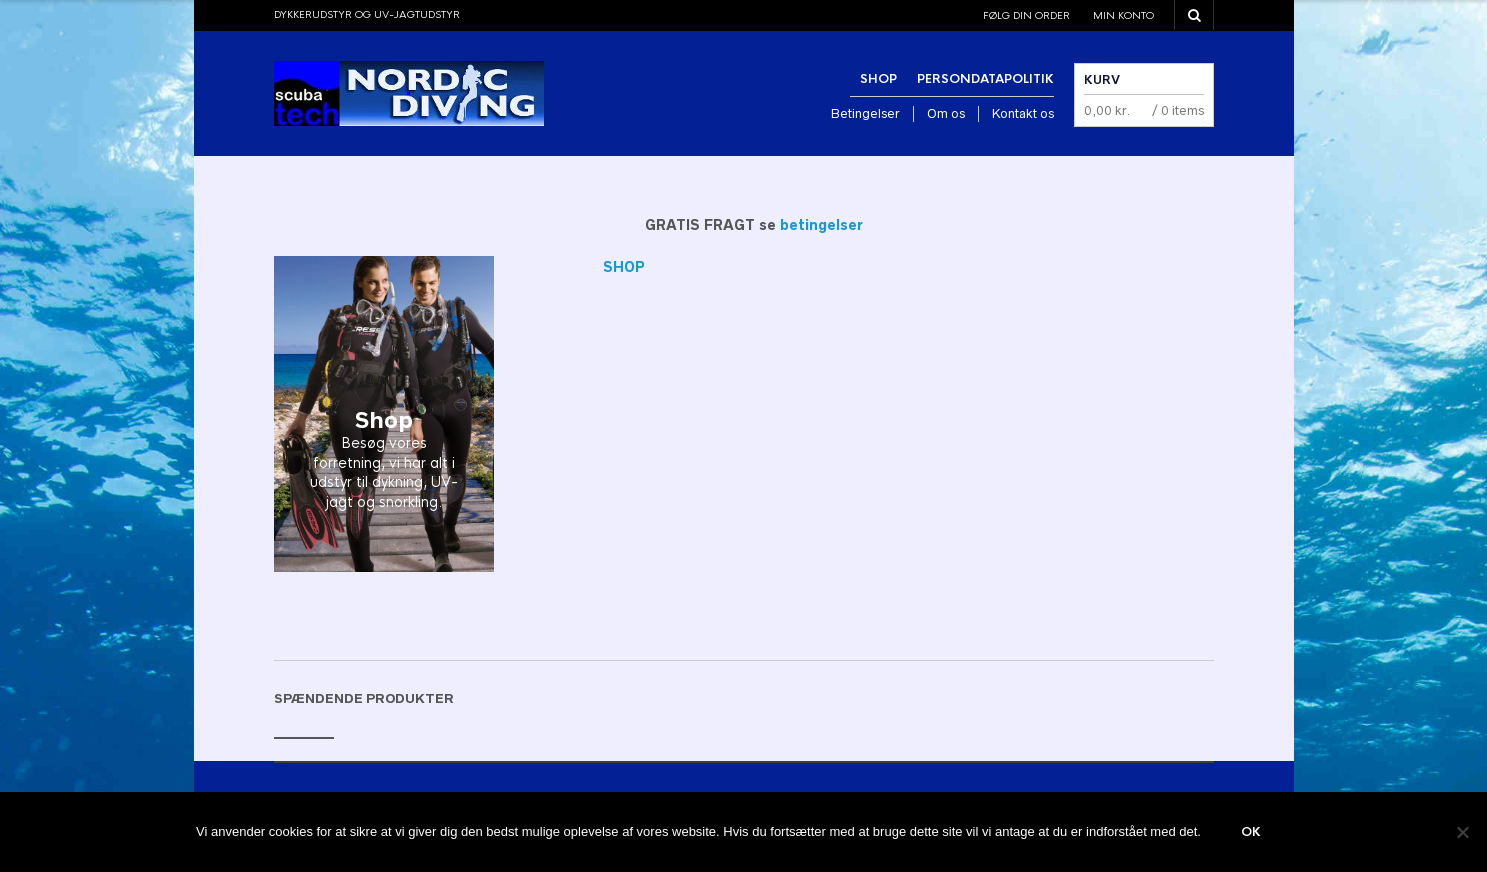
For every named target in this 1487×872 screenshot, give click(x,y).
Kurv (1102, 80)
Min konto (1123, 15)
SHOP (624, 267)
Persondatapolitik (985, 79)
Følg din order (1026, 15)
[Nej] (1462, 832)
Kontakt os (1023, 113)
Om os (946, 113)
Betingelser (865, 113)
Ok (1251, 832)
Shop (878, 79)
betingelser (821, 225)
